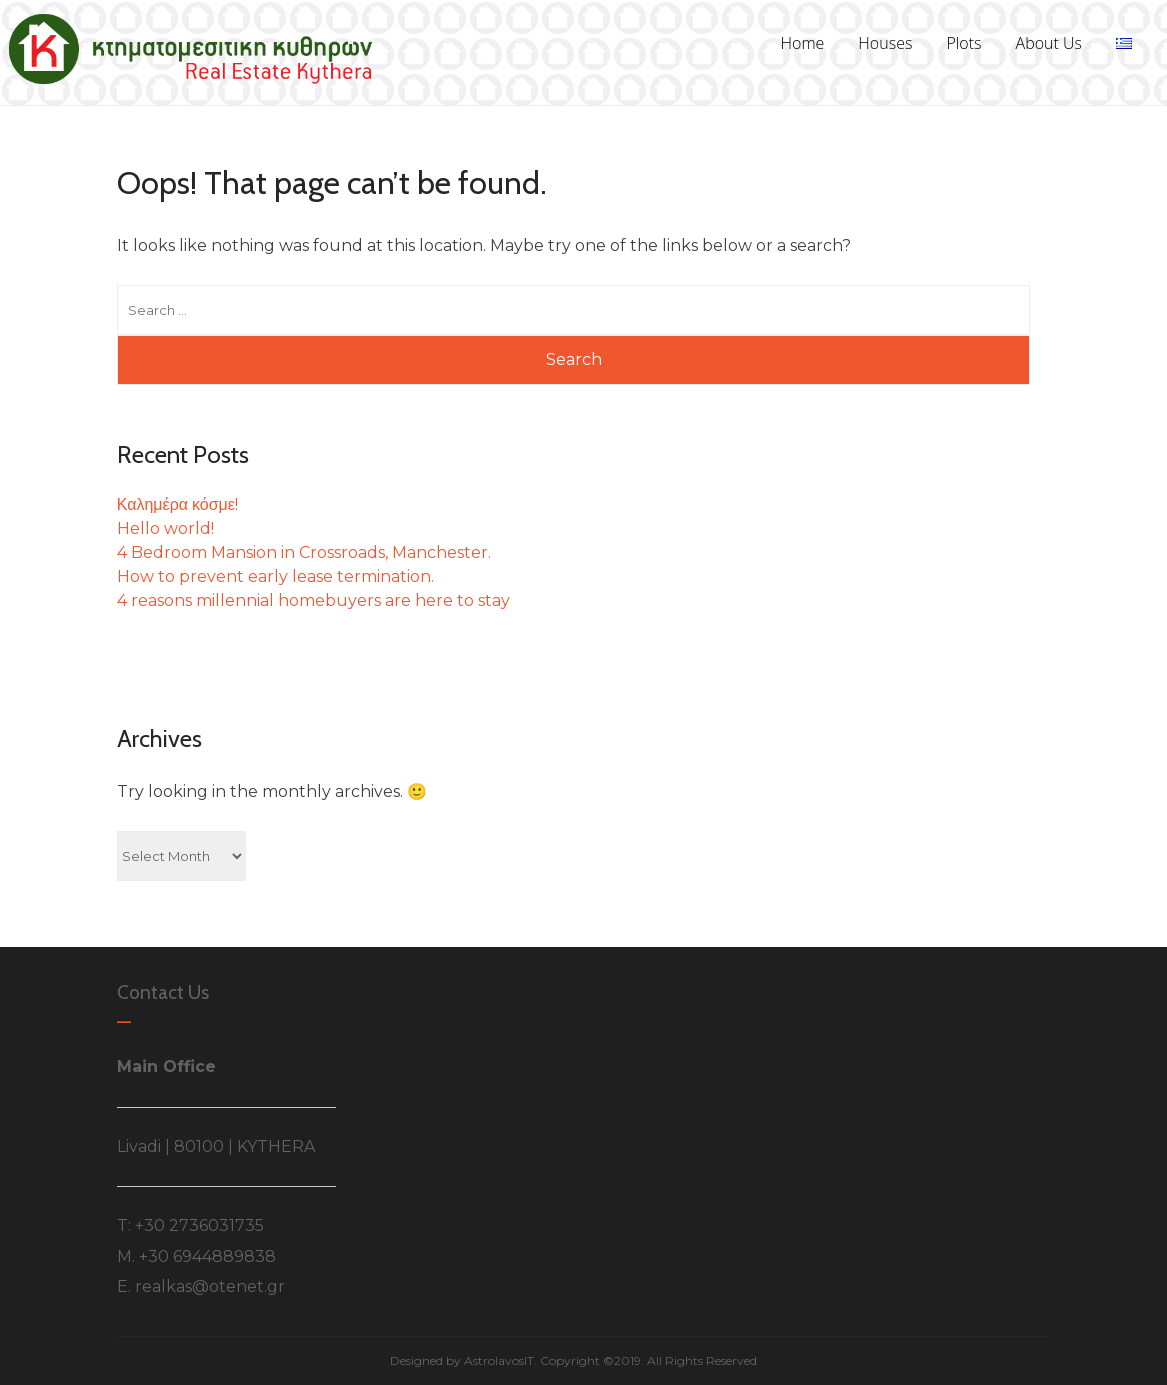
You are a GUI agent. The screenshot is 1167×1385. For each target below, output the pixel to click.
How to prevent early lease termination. (275, 576)
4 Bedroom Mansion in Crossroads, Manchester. (304, 552)
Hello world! (165, 528)
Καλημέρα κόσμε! (177, 504)
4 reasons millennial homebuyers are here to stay (313, 600)
